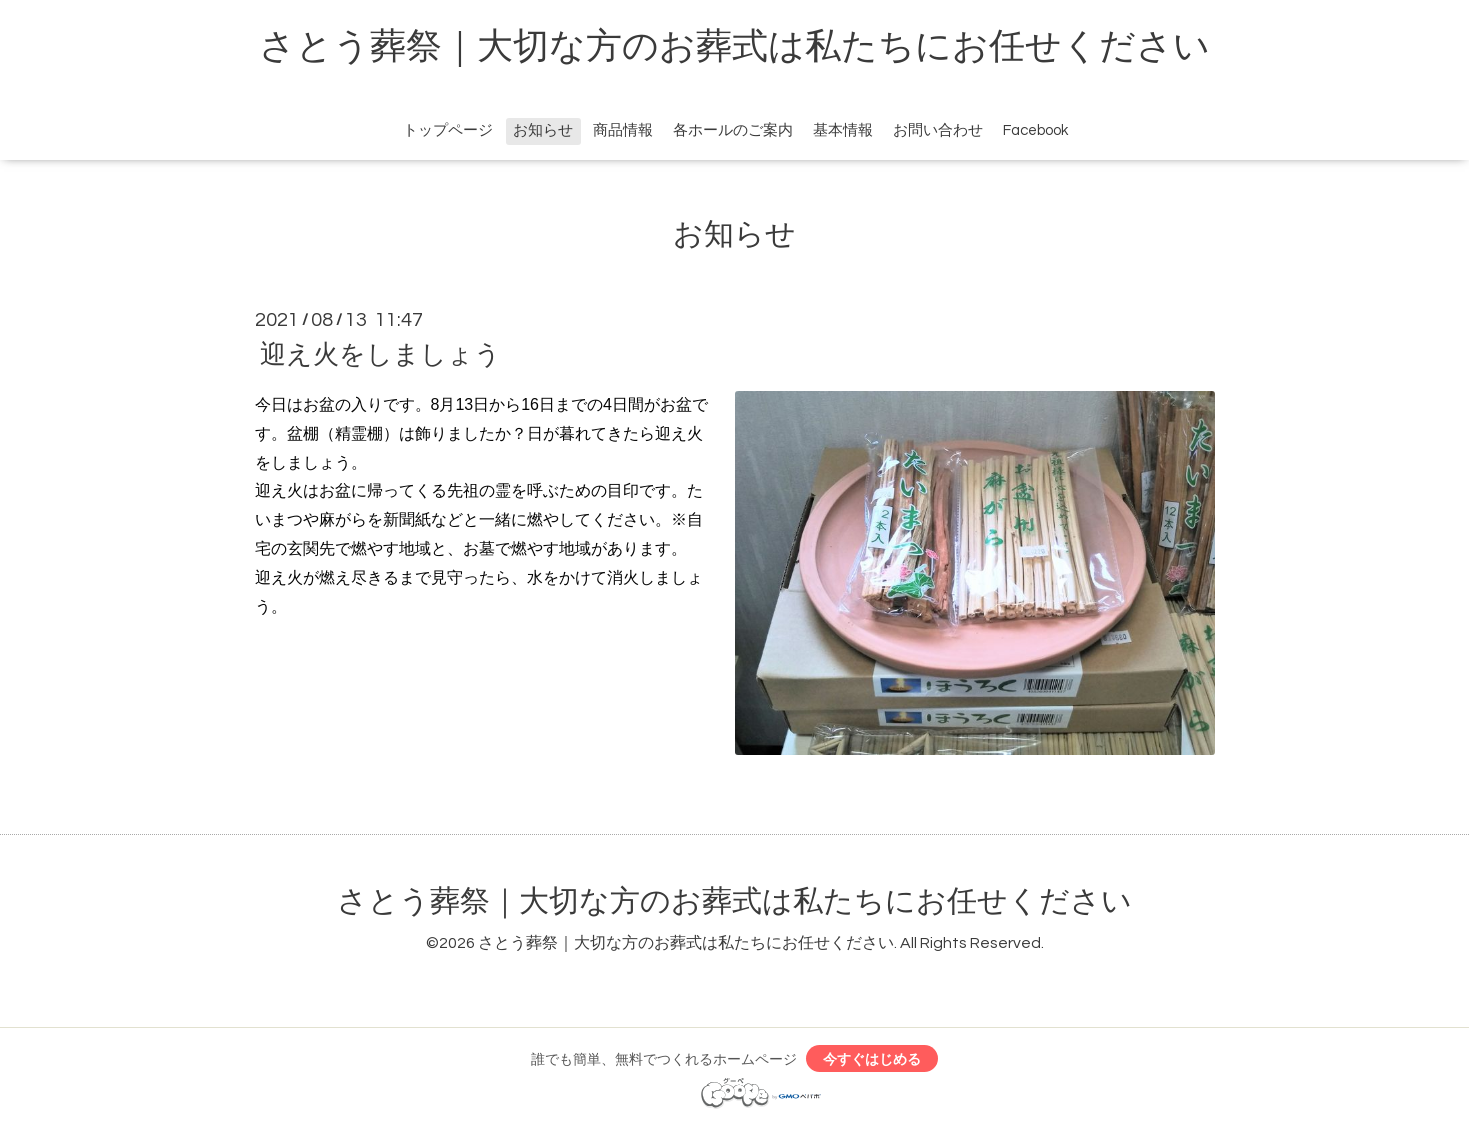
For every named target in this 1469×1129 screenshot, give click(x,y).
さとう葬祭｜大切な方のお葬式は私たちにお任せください (734, 47)
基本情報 (843, 130)
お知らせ (543, 130)
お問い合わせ (938, 130)
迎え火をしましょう (380, 355)
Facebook (1035, 130)
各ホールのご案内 (733, 130)
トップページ (448, 130)
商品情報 (623, 130)
